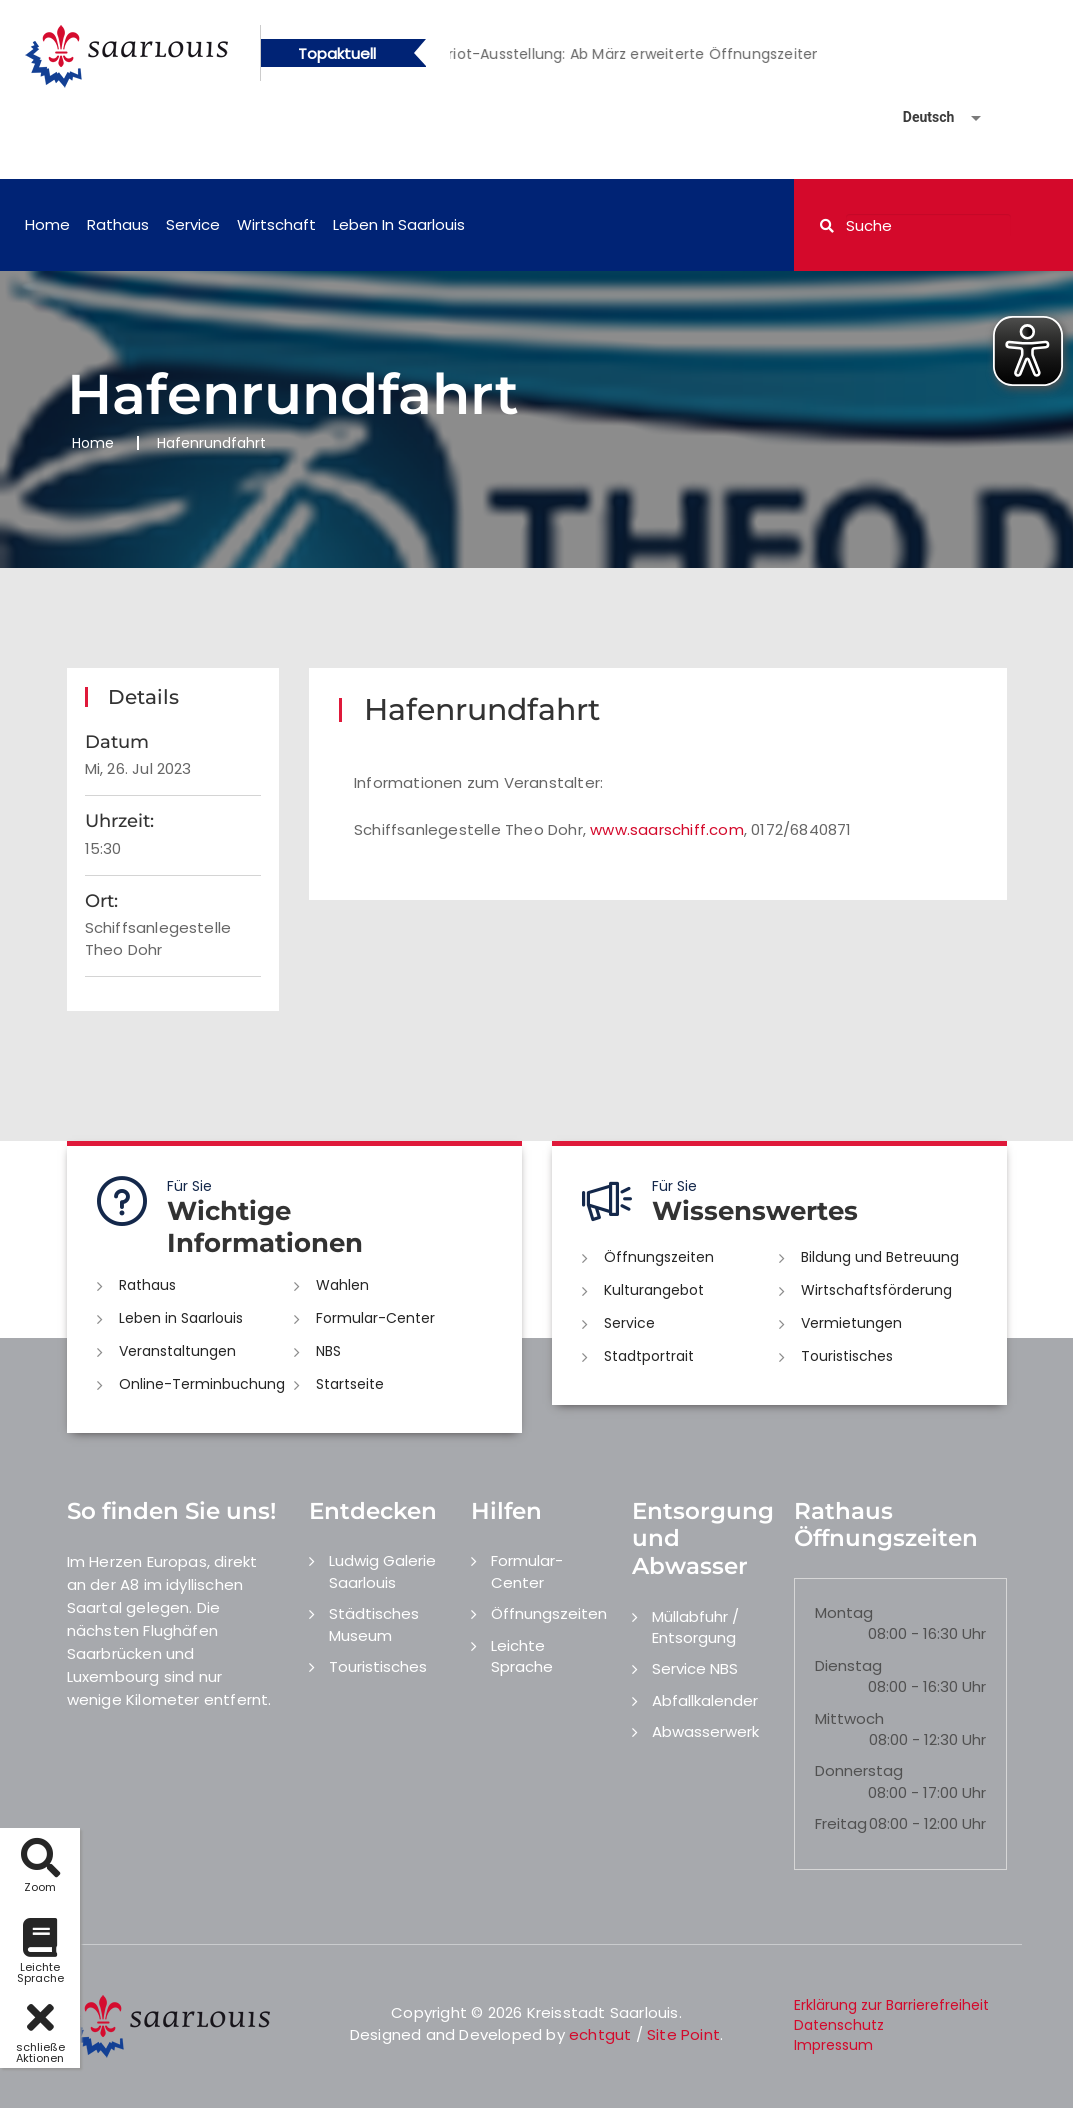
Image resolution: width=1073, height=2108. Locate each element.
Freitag (841, 1823)
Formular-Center (375, 1318)
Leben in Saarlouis (399, 224)
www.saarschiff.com (667, 829)
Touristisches (847, 1356)
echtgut (600, 2034)
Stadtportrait (649, 1356)
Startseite (350, 1384)
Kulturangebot (654, 1290)
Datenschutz (839, 2025)
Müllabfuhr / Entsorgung (695, 1627)
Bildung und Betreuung (880, 1257)
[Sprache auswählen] (918, 117)
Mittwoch (849, 1718)
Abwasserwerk (705, 1731)
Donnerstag (859, 1770)
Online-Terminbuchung (202, 1384)
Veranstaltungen (177, 1351)
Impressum (833, 2045)
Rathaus (118, 224)
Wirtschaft (276, 224)
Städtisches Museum (374, 1624)
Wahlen (342, 1285)
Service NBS (695, 1668)
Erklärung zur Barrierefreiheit (891, 2005)
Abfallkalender (705, 1700)
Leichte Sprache (522, 1656)
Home (47, 224)
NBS (328, 1351)
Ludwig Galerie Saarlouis (382, 1571)
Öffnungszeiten (659, 1257)
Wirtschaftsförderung (876, 1290)
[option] (659, 54)
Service (193, 224)
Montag (844, 1612)
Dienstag (848, 1665)
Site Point (683, 2034)
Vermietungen (851, 1323)
